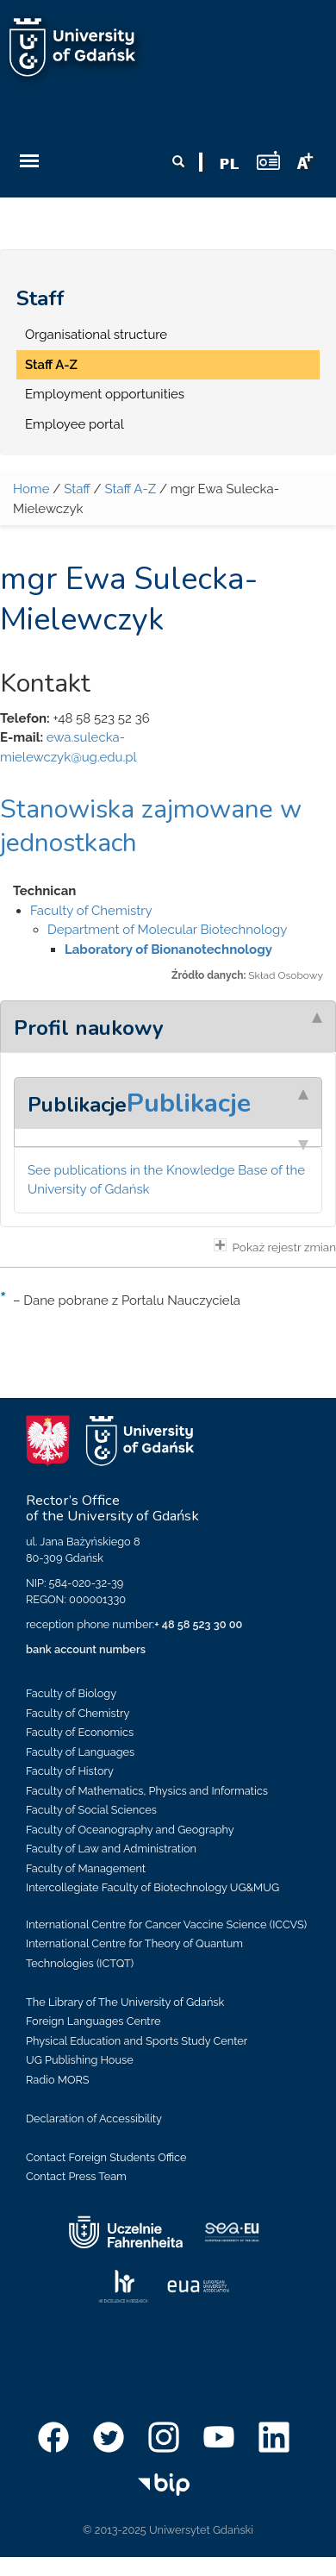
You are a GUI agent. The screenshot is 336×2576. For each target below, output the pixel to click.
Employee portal (74, 424)
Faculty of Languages (80, 1752)
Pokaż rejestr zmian (275, 1246)
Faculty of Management (86, 1868)
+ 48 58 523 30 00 (198, 1624)
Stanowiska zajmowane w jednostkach (151, 826)
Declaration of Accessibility (94, 2118)
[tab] (168, 1026)
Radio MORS (58, 2079)
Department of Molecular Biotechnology (167, 929)
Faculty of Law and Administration (111, 1848)
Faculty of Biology (71, 1693)
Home (31, 489)
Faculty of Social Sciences (91, 1809)
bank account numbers (86, 1649)
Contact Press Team (76, 2176)
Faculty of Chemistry (91, 910)
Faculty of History (70, 1770)
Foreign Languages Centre (93, 2021)
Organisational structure (96, 334)
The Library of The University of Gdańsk (125, 2002)
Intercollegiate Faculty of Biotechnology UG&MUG (152, 1887)
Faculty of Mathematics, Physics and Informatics (147, 1790)
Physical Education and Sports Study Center (136, 2040)
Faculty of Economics (80, 1732)
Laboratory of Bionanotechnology (168, 949)
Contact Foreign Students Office (106, 2157)
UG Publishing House (80, 2059)
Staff (40, 298)
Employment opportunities (104, 394)
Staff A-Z (51, 365)
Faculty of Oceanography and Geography (130, 1829)
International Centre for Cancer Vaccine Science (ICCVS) (166, 1924)
